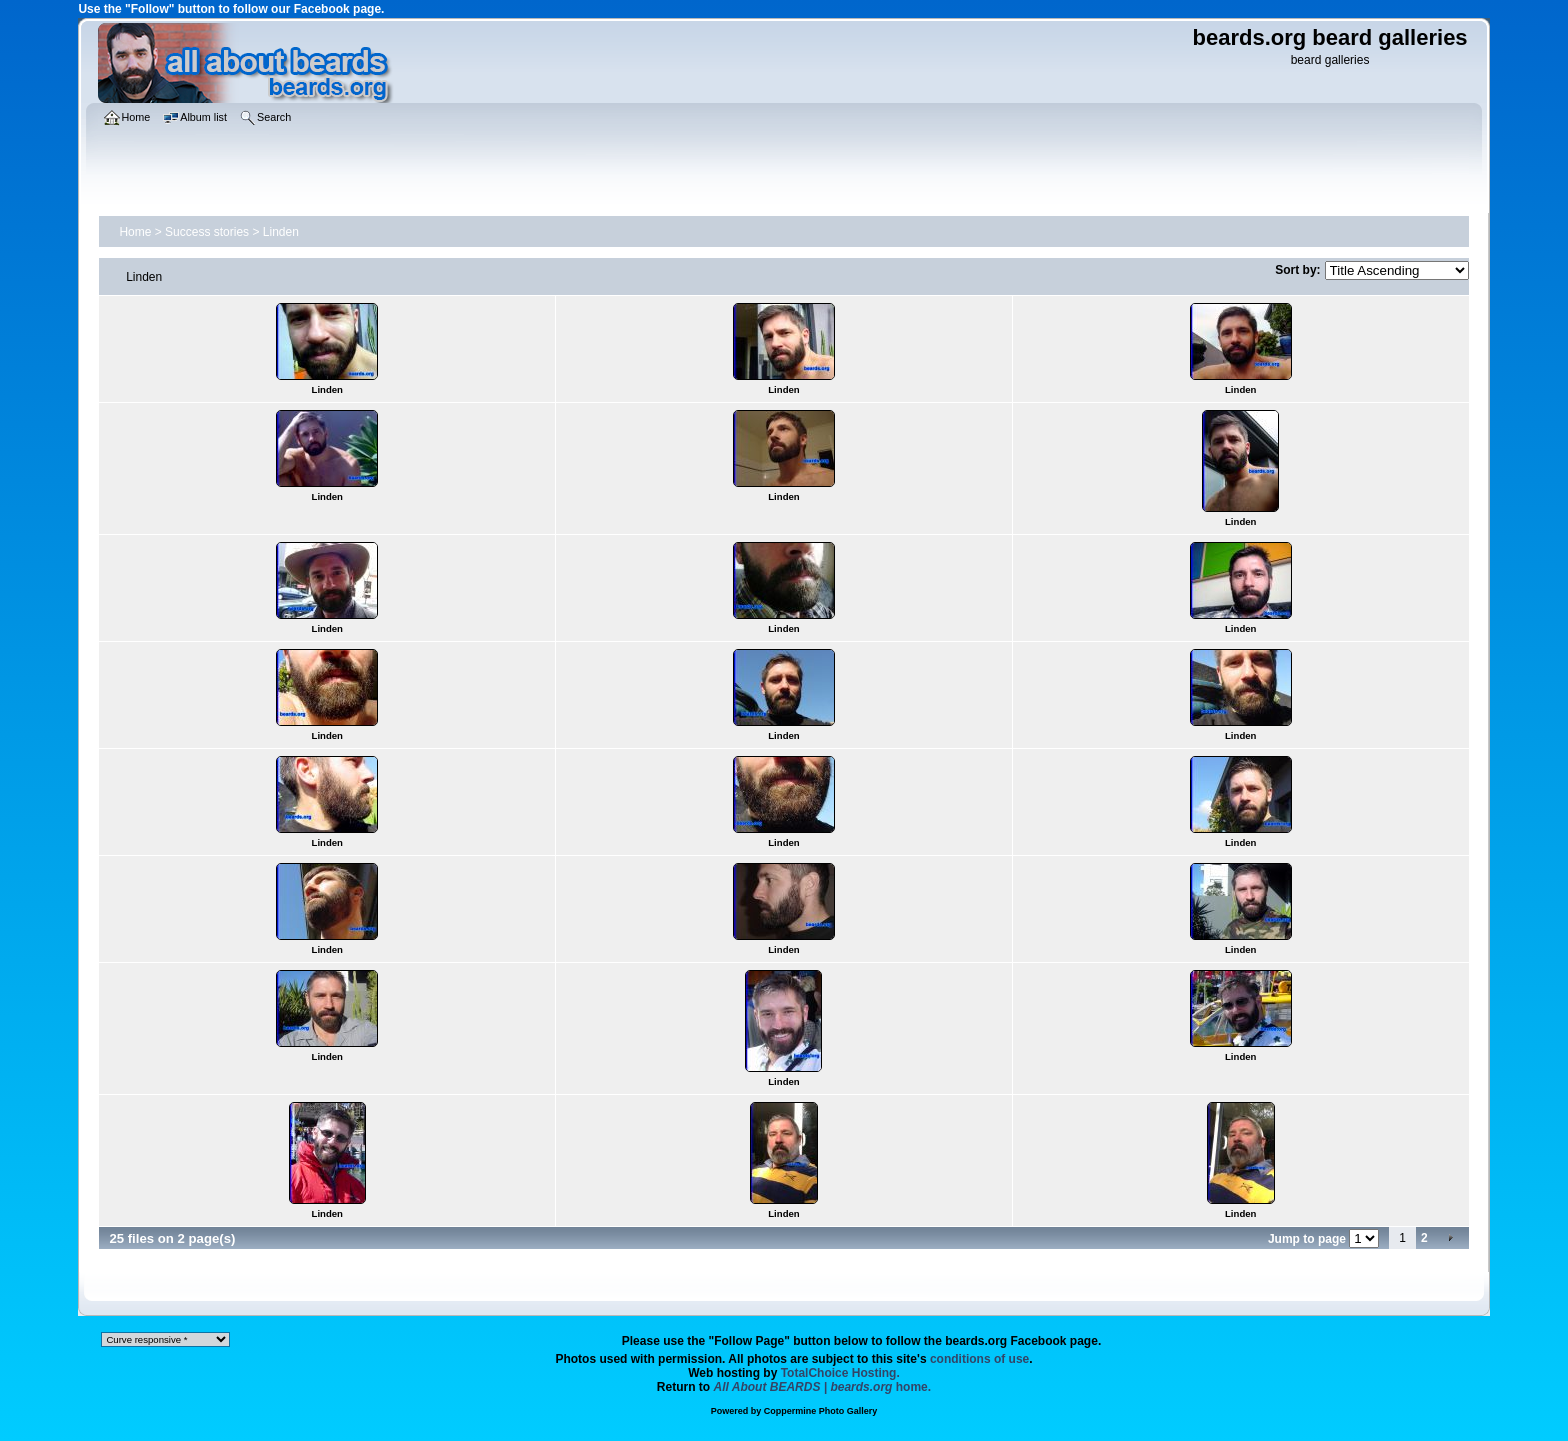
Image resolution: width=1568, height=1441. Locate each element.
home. (823, 1387)
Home (135, 232)
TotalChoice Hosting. (840, 1373)
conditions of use (979, 1359)
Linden (281, 232)
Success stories (207, 232)
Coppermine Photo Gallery (821, 1411)
